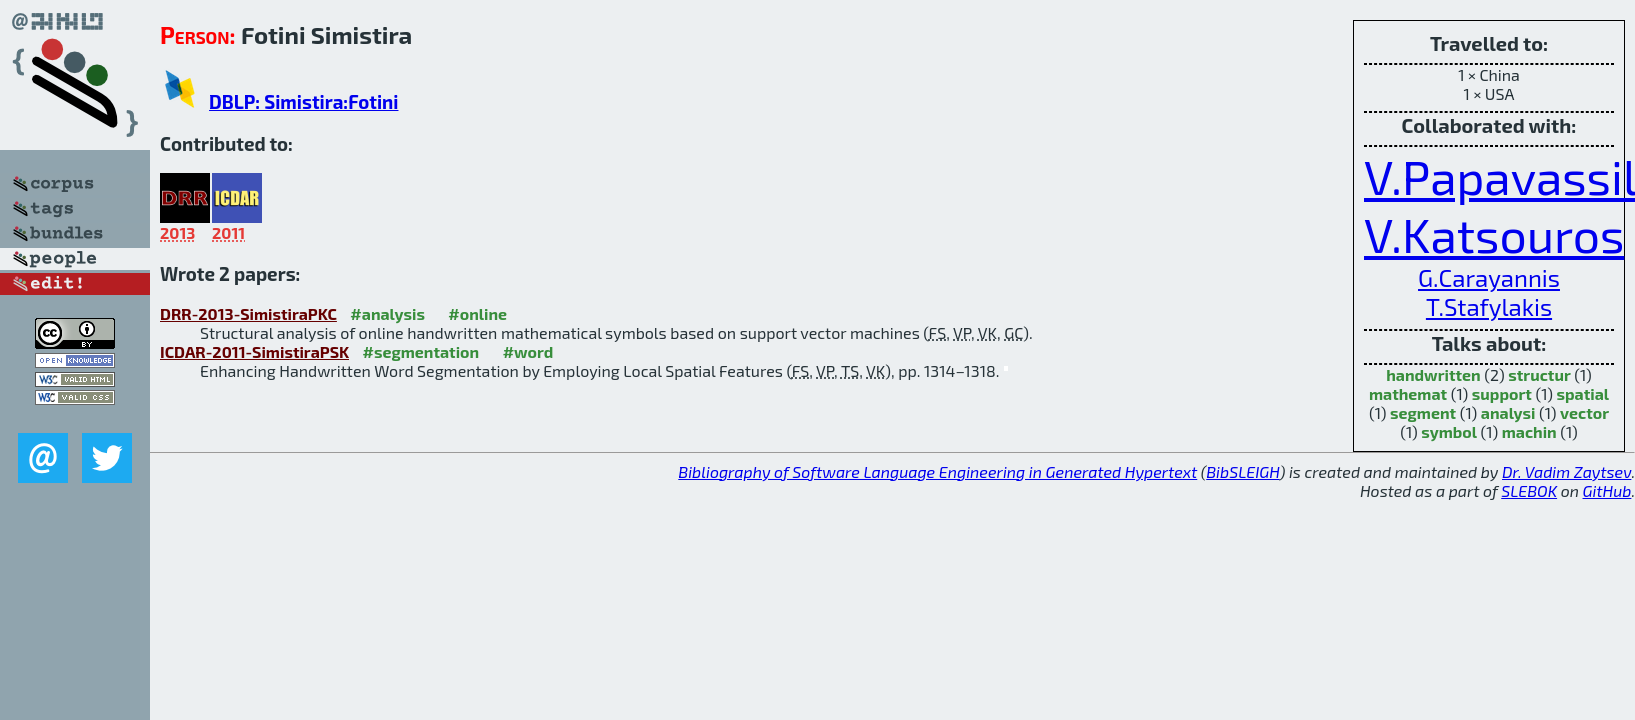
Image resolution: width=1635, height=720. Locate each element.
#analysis (387, 313)
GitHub (1607, 490)
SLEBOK (1529, 490)
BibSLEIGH (1242, 471)
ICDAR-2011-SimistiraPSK (254, 351)
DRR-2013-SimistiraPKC (248, 313)
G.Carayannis (1489, 277)
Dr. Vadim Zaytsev (1566, 471)
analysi (1508, 412)
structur (1539, 374)
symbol (1449, 431)
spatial (1582, 393)
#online (477, 313)
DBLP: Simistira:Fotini (303, 101)
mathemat (1408, 393)
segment (1423, 412)
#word (528, 351)
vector (1584, 412)
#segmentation (420, 351)
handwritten (1433, 374)
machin (1529, 431)
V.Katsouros (1494, 234)
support (1502, 393)
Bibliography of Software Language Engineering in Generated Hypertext (937, 471)
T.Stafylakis (1489, 306)
